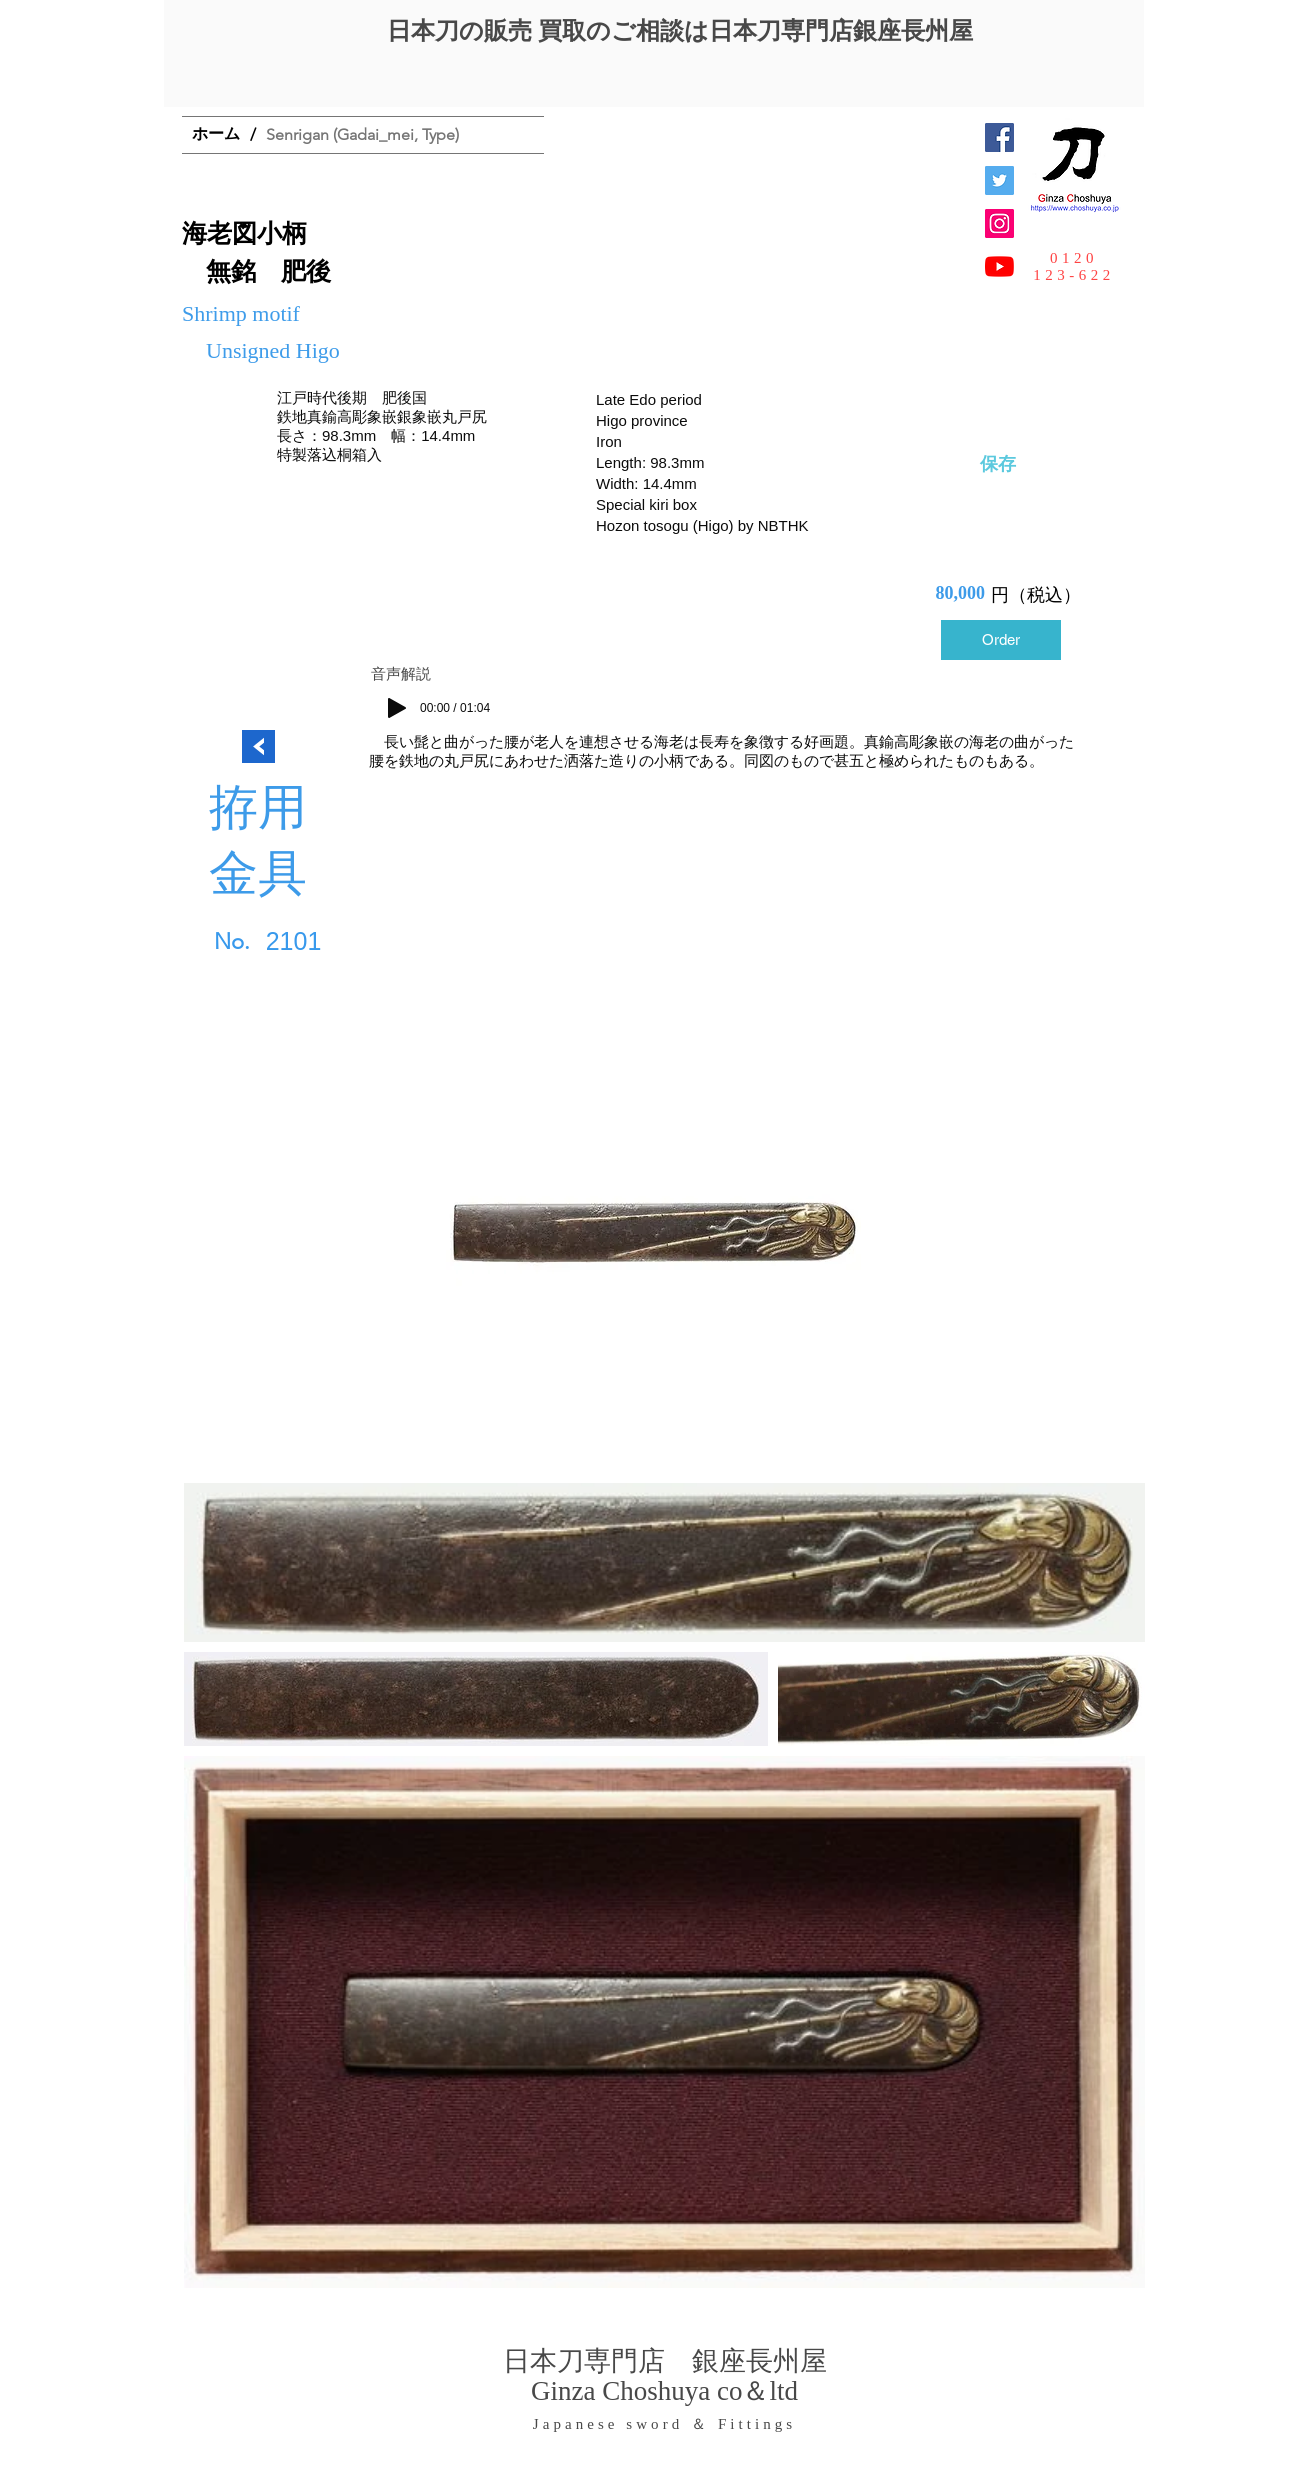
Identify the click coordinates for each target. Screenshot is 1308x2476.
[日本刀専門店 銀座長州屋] (999, 180)
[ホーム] (216, 135)
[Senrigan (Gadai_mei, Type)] (362, 135)
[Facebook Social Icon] (999, 137)
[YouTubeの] (999, 266)
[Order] (1001, 640)
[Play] (397, 708)
